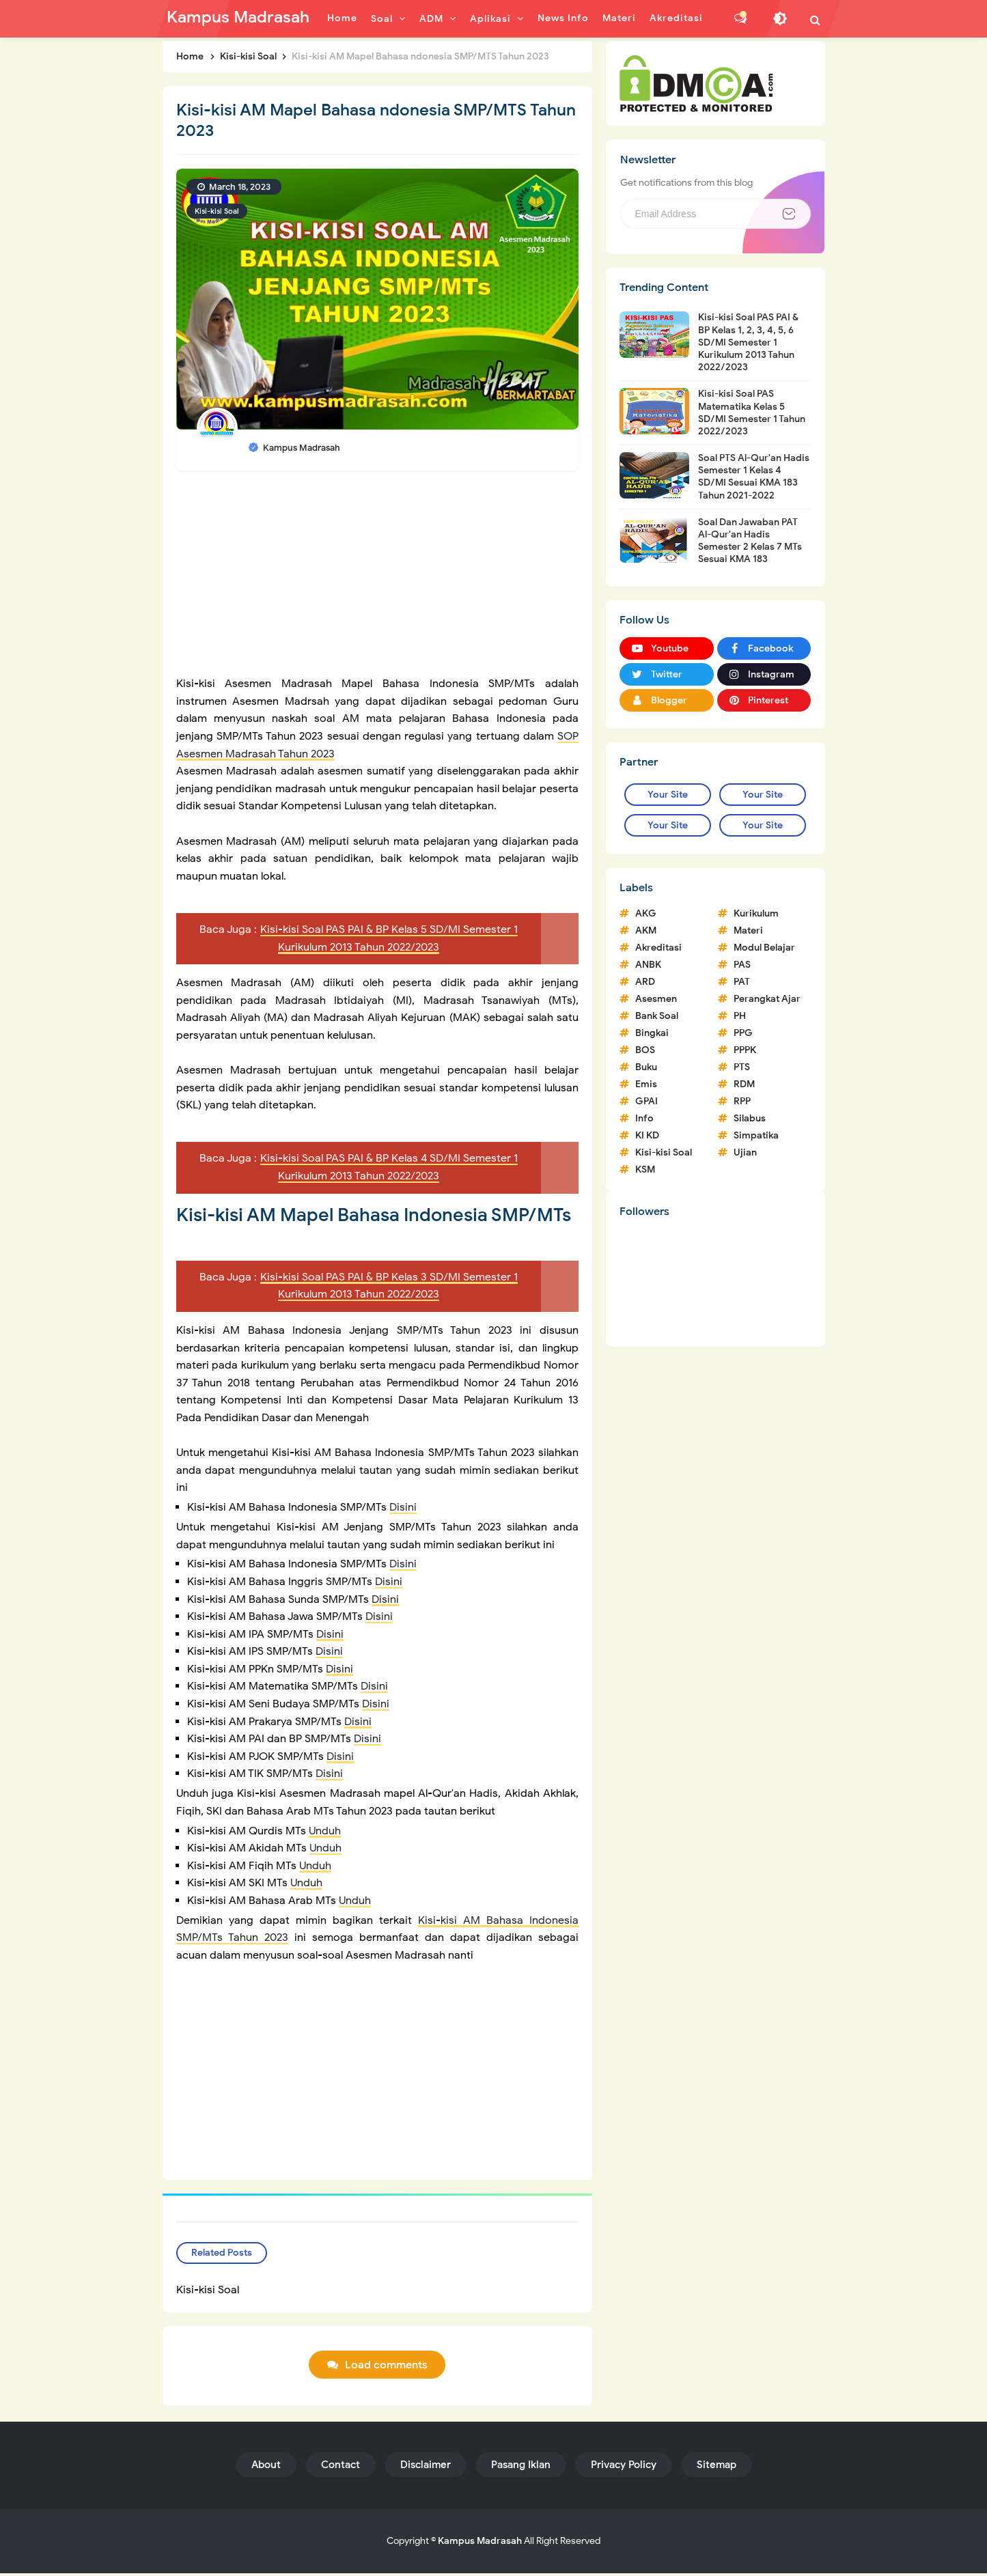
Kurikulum (756, 913)
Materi (748, 930)
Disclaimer (425, 2467)
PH (740, 1016)
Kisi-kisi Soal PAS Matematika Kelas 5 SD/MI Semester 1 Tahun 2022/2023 (751, 412)
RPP (742, 1101)
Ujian (745, 1152)
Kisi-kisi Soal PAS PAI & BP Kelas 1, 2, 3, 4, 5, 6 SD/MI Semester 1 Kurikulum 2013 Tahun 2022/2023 (748, 342)
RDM (744, 1084)
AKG (645, 913)
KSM (645, 1169)
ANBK (648, 964)
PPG (743, 1033)
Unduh (325, 1831)
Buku (646, 1067)
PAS (742, 964)
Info (644, 1118)
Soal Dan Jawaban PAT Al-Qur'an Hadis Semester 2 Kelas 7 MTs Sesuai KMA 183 (750, 540)
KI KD (647, 1135)
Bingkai (652, 1033)
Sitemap (716, 2467)
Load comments (386, 2368)
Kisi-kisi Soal (217, 211)
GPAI (646, 1101)
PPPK (745, 1050)
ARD (645, 982)
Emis (646, 1084)
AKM (645, 930)
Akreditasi (658, 947)
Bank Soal (656, 1016)
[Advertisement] (377, 579)
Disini (403, 1507)
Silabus (750, 1118)
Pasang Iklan (521, 2467)
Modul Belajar (764, 947)
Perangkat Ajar (767, 999)
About (266, 2467)
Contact (340, 2467)
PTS (742, 1067)
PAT (742, 982)
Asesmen (656, 999)
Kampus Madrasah (480, 2543)
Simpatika (756, 1135)
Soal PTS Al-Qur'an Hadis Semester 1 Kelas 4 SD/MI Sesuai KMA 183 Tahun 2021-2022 (753, 476)
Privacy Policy (623, 2467)
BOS (645, 1050)
